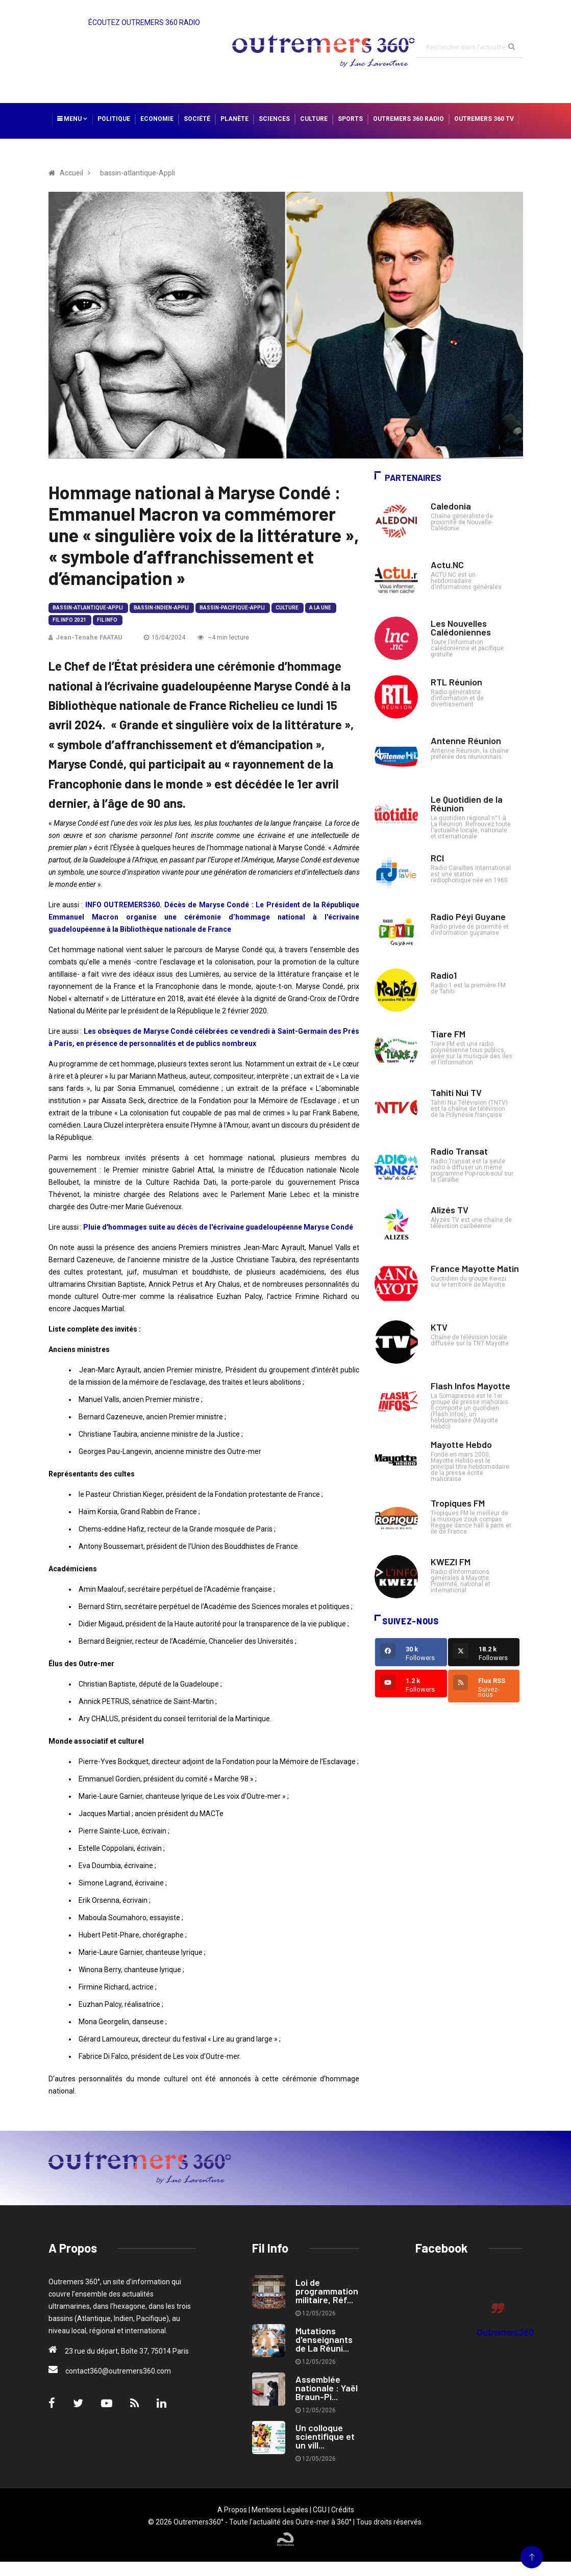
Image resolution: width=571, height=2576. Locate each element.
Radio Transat (459, 1151)
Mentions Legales (280, 2510)
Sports (350, 118)
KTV (439, 1327)
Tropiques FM (458, 1503)
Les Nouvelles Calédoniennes (461, 627)
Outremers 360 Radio (408, 118)
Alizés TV (449, 1209)
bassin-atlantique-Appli (88, 607)
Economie (156, 118)
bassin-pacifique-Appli (232, 607)
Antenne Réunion (466, 740)
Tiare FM (448, 1033)
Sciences (274, 118)
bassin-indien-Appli (161, 607)
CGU (320, 2510)
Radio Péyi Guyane (468, 916)
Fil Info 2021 (69, 620)
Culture (314, 118)
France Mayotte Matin (475, 1268)
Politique (113, 118)
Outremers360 (505, 2332)
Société (197, 118)
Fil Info (107, 620)
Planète (234, 118)
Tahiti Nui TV (456, 1092)
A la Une (320, 607)
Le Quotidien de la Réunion (467, 803)
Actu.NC (447, 564)
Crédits (342, 2510)
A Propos (232, 2510)
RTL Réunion (456, 681)
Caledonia (451, 506)
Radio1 (444, 975)
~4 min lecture (223, 637)
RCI (437, 857)
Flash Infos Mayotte (470, 1385)
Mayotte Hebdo (461, 1444)
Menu (72, 118)
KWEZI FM (450, 1561)
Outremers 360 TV (484, 118)
